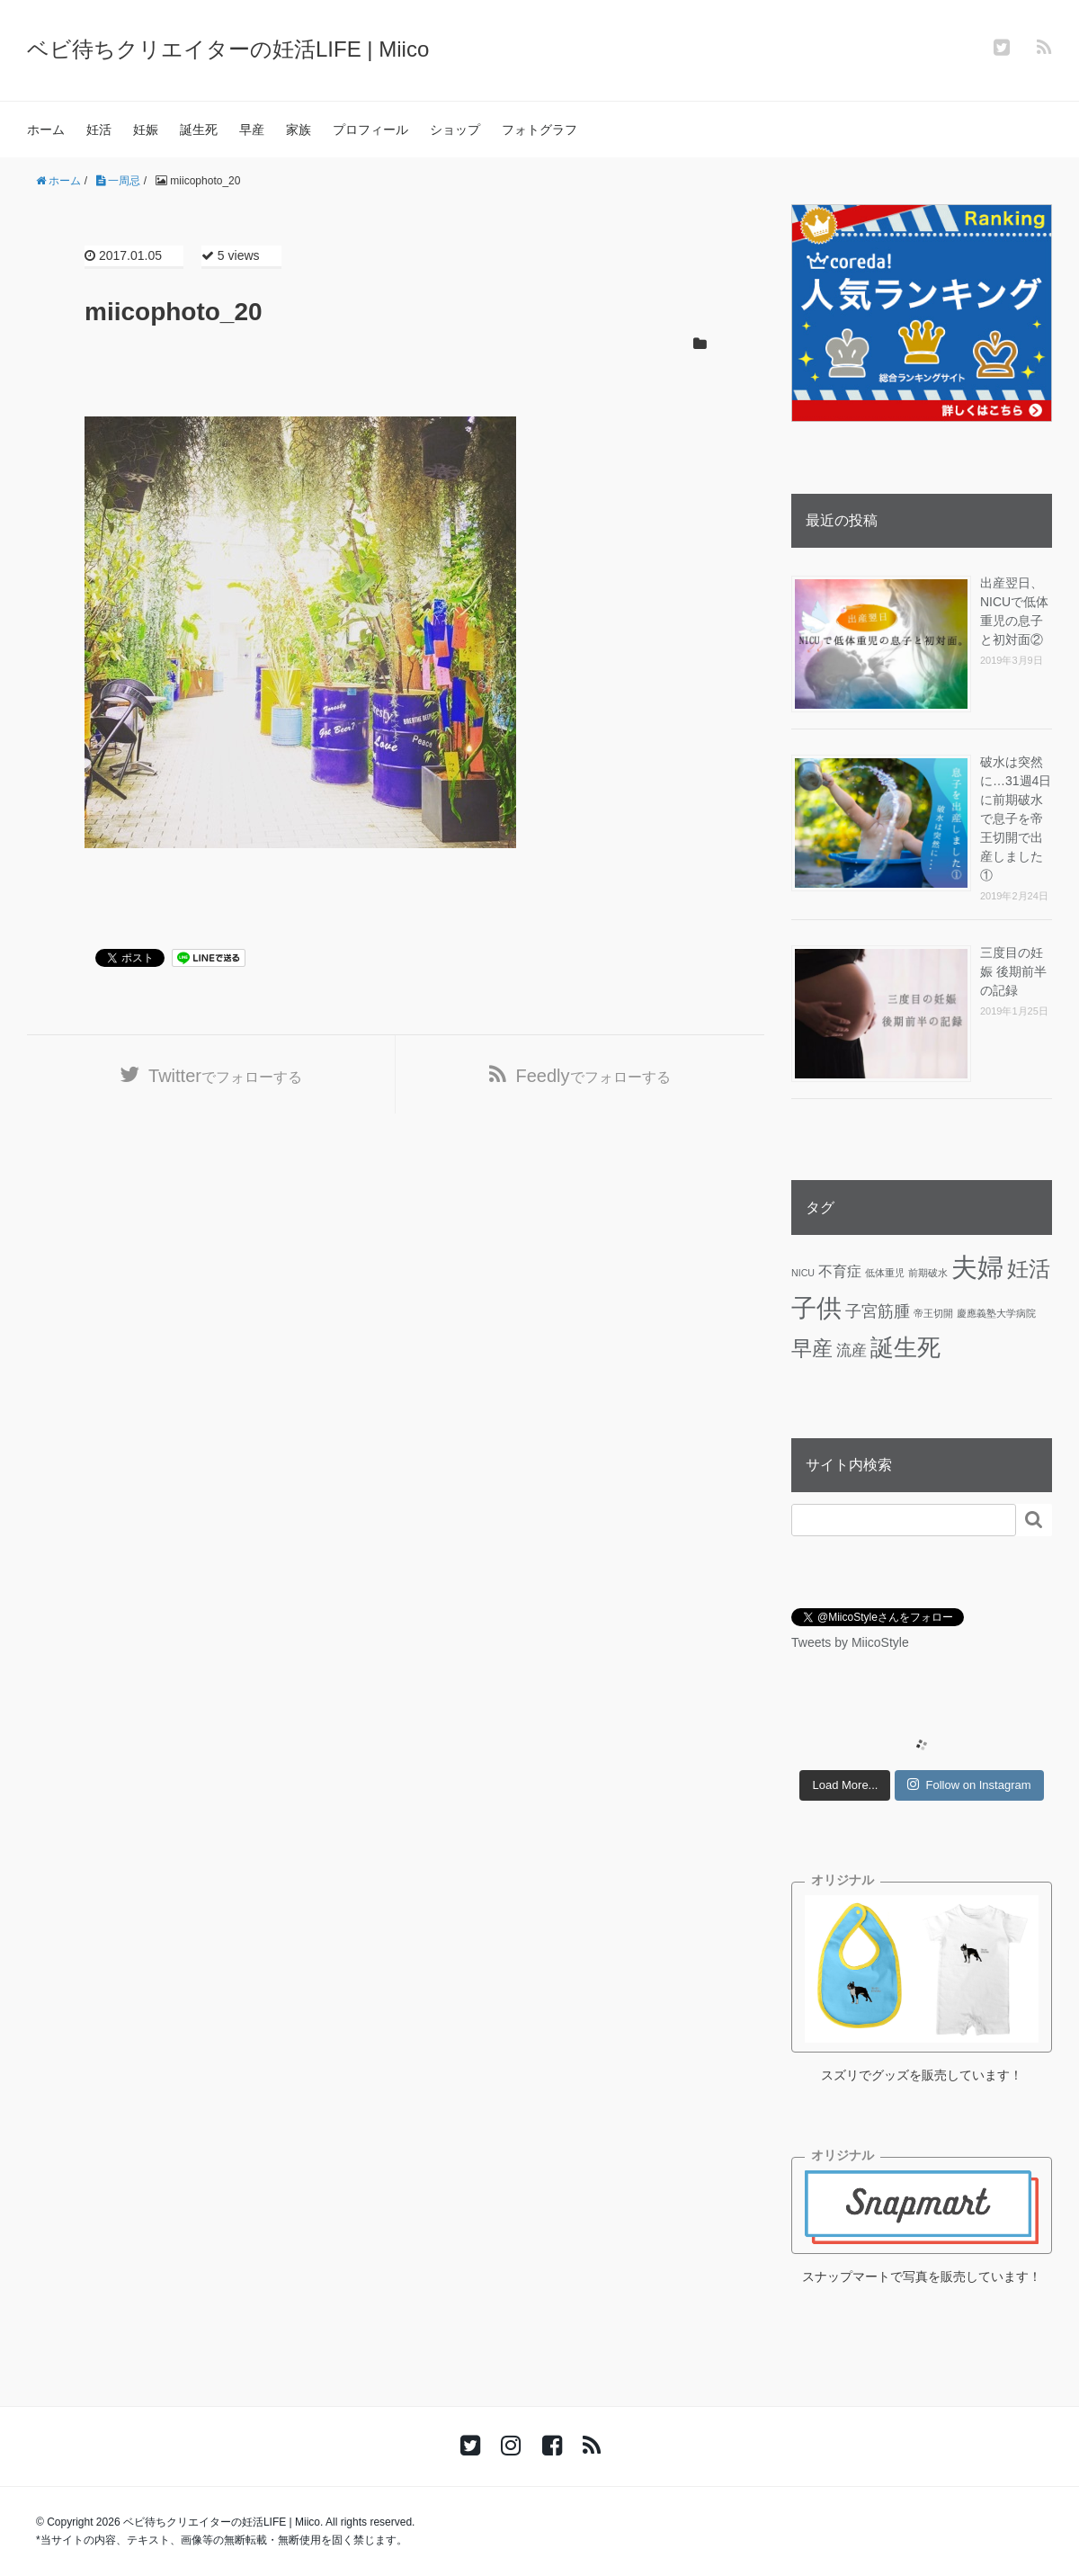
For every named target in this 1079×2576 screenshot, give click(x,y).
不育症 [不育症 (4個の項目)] (839, 1271)
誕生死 (199, 129)
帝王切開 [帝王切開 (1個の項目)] (933, 1313)
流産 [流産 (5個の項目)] (851, 1350)
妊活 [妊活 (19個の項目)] (1028, 1269)
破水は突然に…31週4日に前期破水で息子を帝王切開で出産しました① (1015, 818)
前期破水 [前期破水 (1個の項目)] (928, 1272)
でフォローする (225, 1076)
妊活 (98, 129)
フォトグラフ (539, 129)
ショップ (455, 129)
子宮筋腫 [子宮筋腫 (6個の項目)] (877, 1311)
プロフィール (370, 129)
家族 (298, 129)
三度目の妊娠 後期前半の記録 (1013, 971)
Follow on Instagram (968, 1784)
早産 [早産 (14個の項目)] (812, 1348)
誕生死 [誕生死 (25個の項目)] (905, 1347)
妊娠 (145, 129)
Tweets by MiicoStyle (850, 1642)
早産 (251, 129)
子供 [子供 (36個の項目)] (816, 1308)
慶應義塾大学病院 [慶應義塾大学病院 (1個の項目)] (996, 1313)
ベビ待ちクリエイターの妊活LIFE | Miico (228, 49)
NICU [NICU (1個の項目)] (803, 1272)
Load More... (845, 1785)
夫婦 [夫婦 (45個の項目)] (977, 1267)
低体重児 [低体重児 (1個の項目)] (885, 1272)
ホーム (46, 129)
